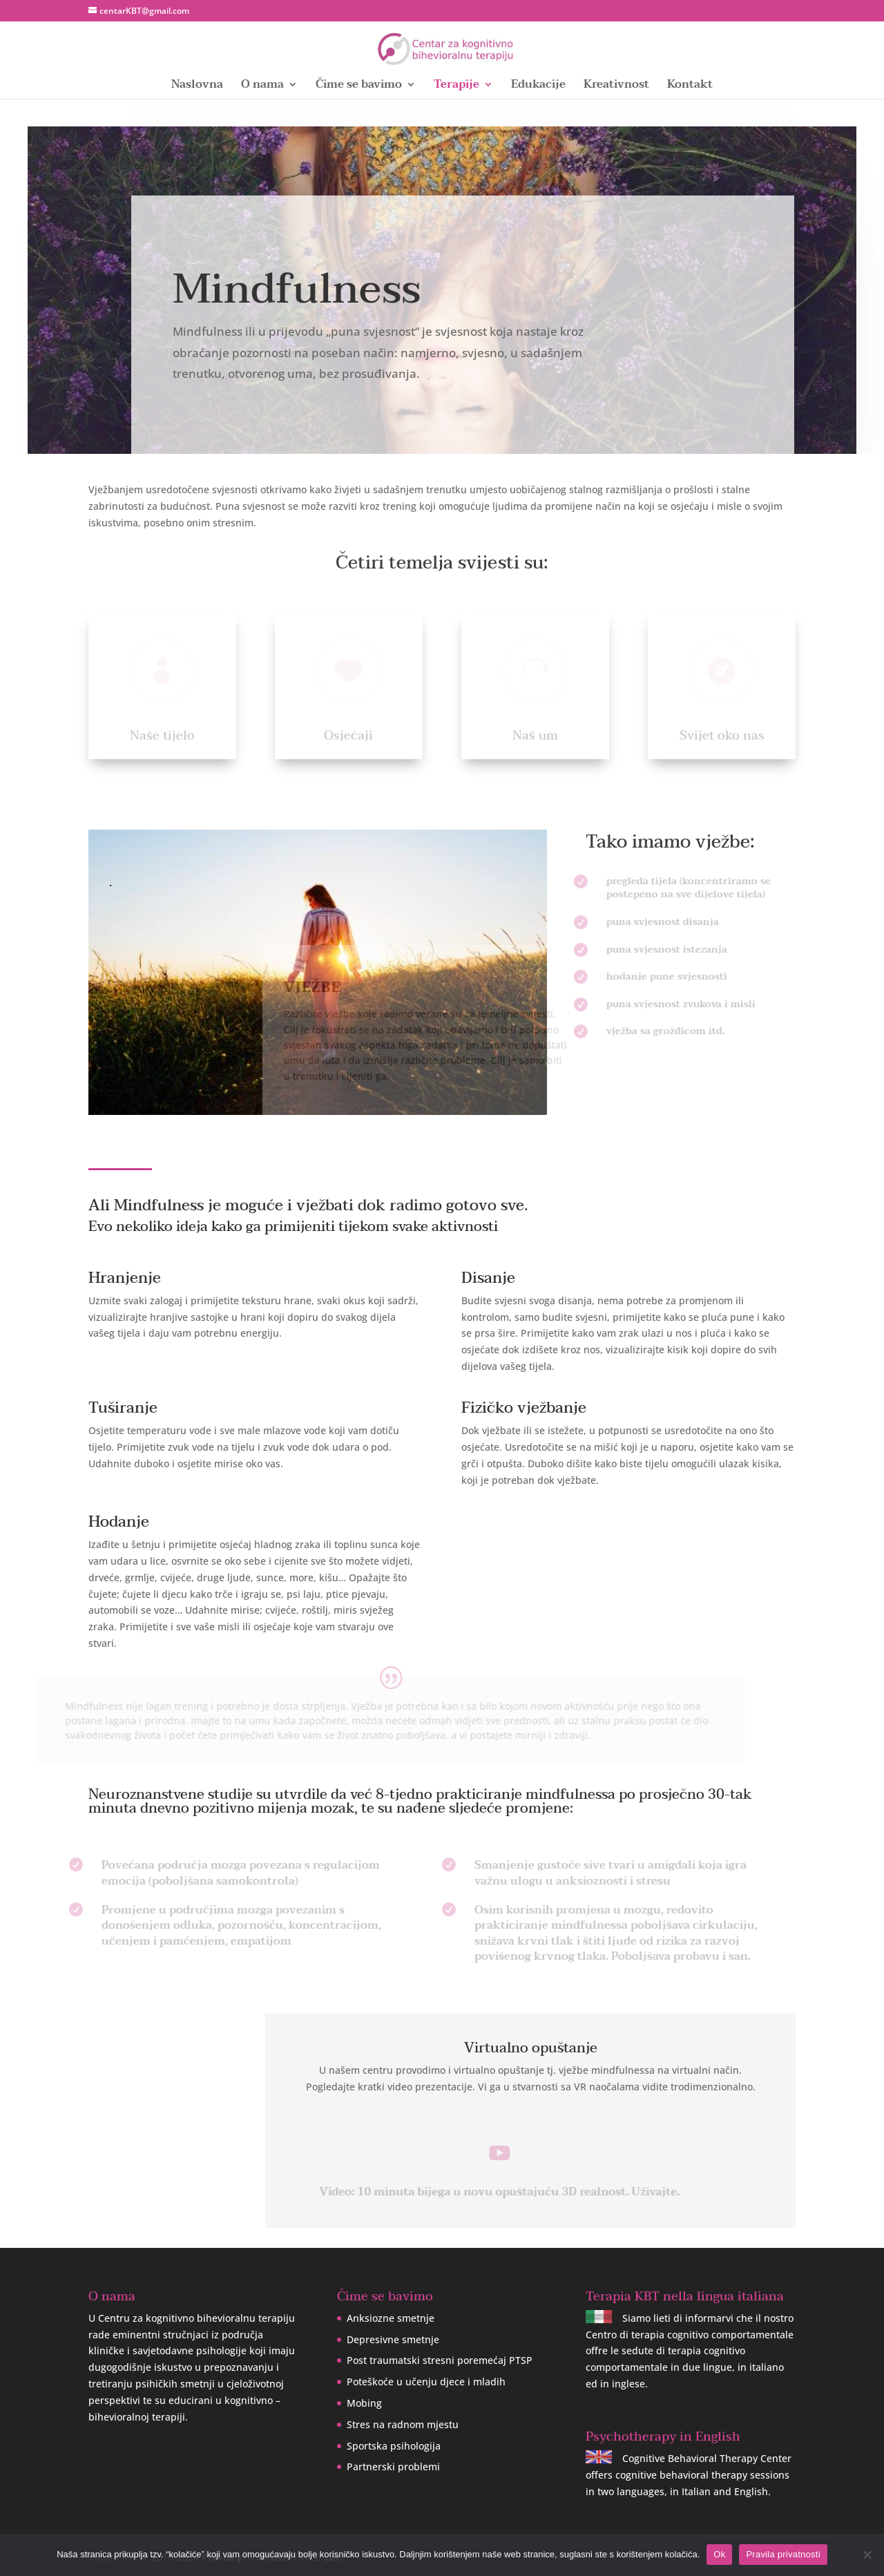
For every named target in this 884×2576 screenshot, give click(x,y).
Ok (719, 2554)
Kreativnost (616, 86)
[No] (867, 2554)
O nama (262, 86)
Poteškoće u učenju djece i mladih (426, 2381)
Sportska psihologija (394, 2445)
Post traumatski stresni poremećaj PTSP (439, 2360)
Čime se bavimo (359, 86)
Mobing (364, 2403)
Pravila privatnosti (783, 2554)
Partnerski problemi (393, 2466)
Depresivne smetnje (393, 2339)
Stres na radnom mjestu (403, 2424)
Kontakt (690, 86)
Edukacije (538, 86)
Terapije (456, 86)
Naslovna (197, 86)
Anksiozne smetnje (390, 2318)
